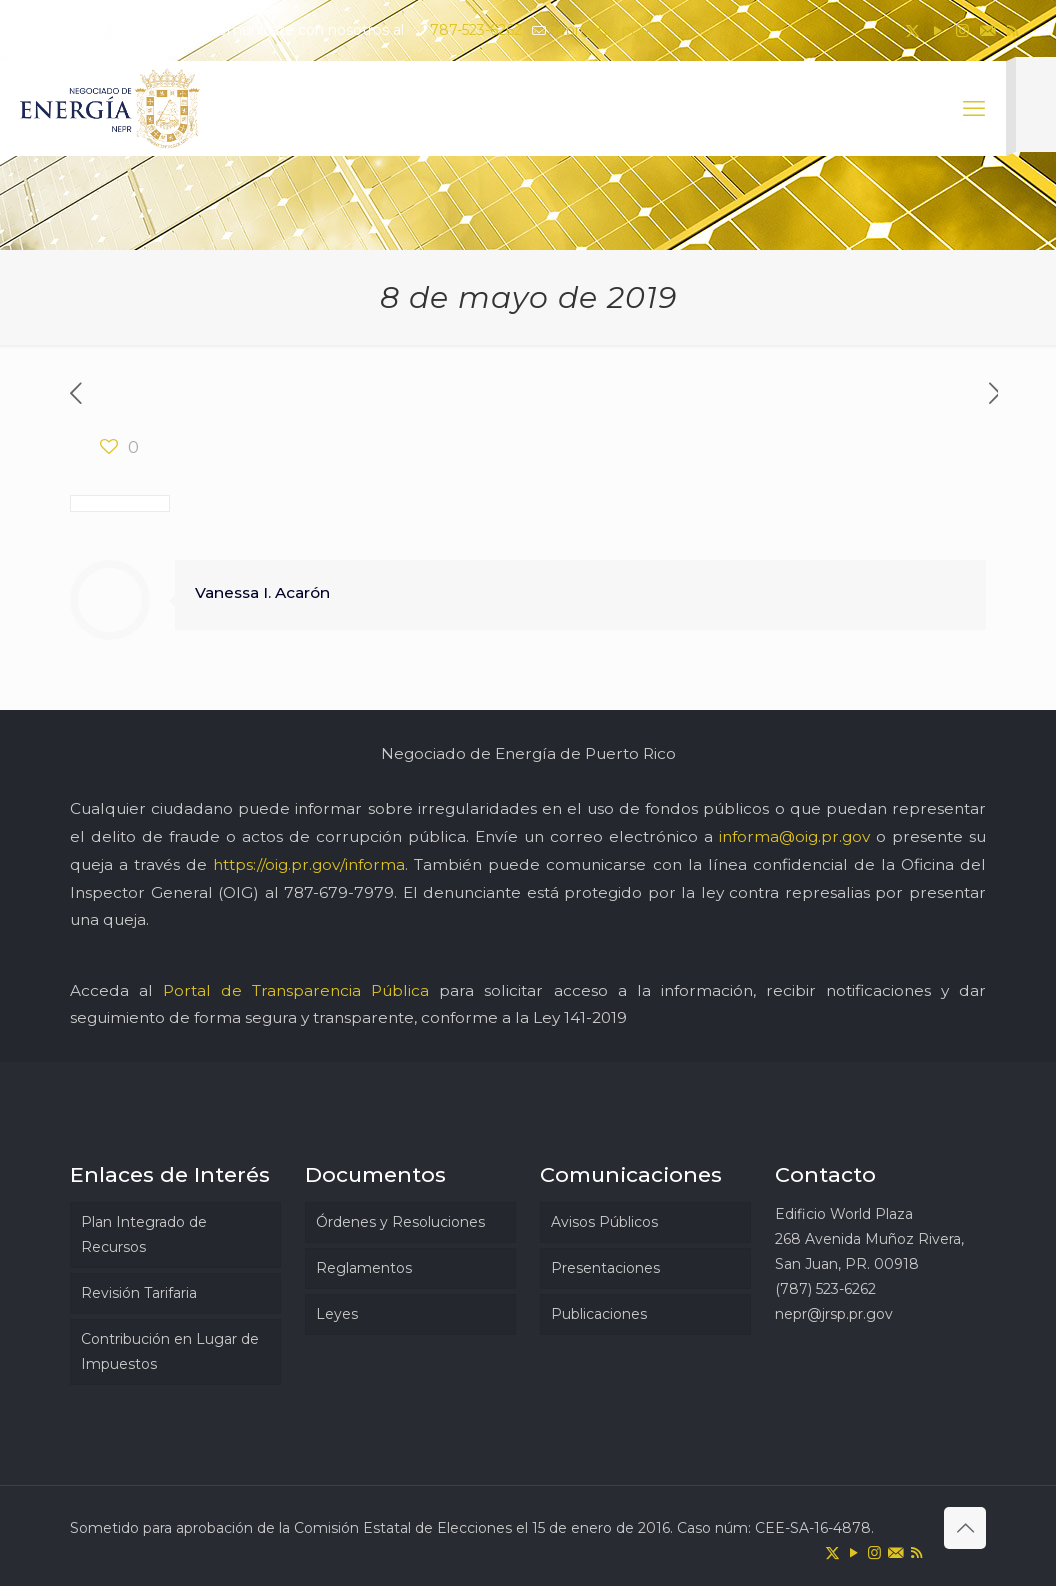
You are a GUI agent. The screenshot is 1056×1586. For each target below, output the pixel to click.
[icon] (987, 30)
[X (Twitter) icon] (912, 30)
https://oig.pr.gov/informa (309, 864)
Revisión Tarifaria (139, 1293)
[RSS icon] (1012, 30)
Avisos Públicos (604, 1222)
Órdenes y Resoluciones (400, 1222)
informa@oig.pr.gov (794, 836)
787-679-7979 (339, 892)
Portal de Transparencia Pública (296, 990)
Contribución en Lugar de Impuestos (170, 1351)
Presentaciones (605, 1268)
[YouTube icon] (937, 30)
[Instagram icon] (962, 30)
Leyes (337, 1314)
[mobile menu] (974, 109)
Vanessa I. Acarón (262, 592)
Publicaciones (599, 1314)
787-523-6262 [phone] (476, 30)
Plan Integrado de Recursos (144, 1234)
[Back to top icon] (965, 1528)
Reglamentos (364, 1268)
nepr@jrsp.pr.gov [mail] (607, 30)
